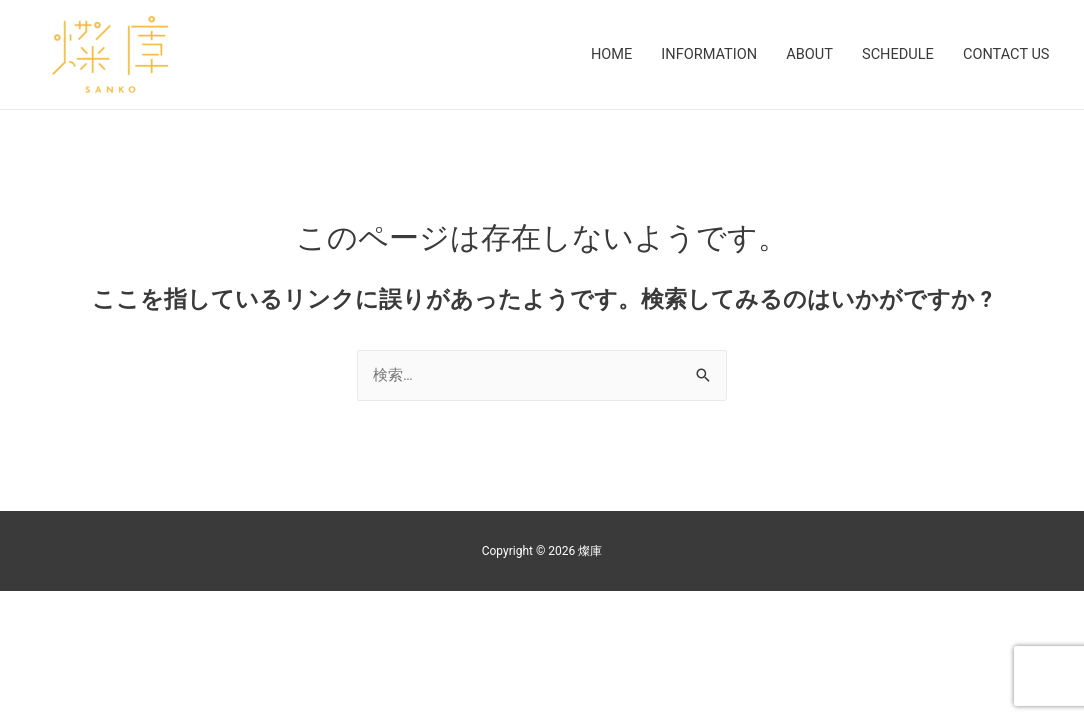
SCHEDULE (893, 55)
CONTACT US (1004, 55)
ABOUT (802, 55)
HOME (597, 55)
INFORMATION (698, 55)
